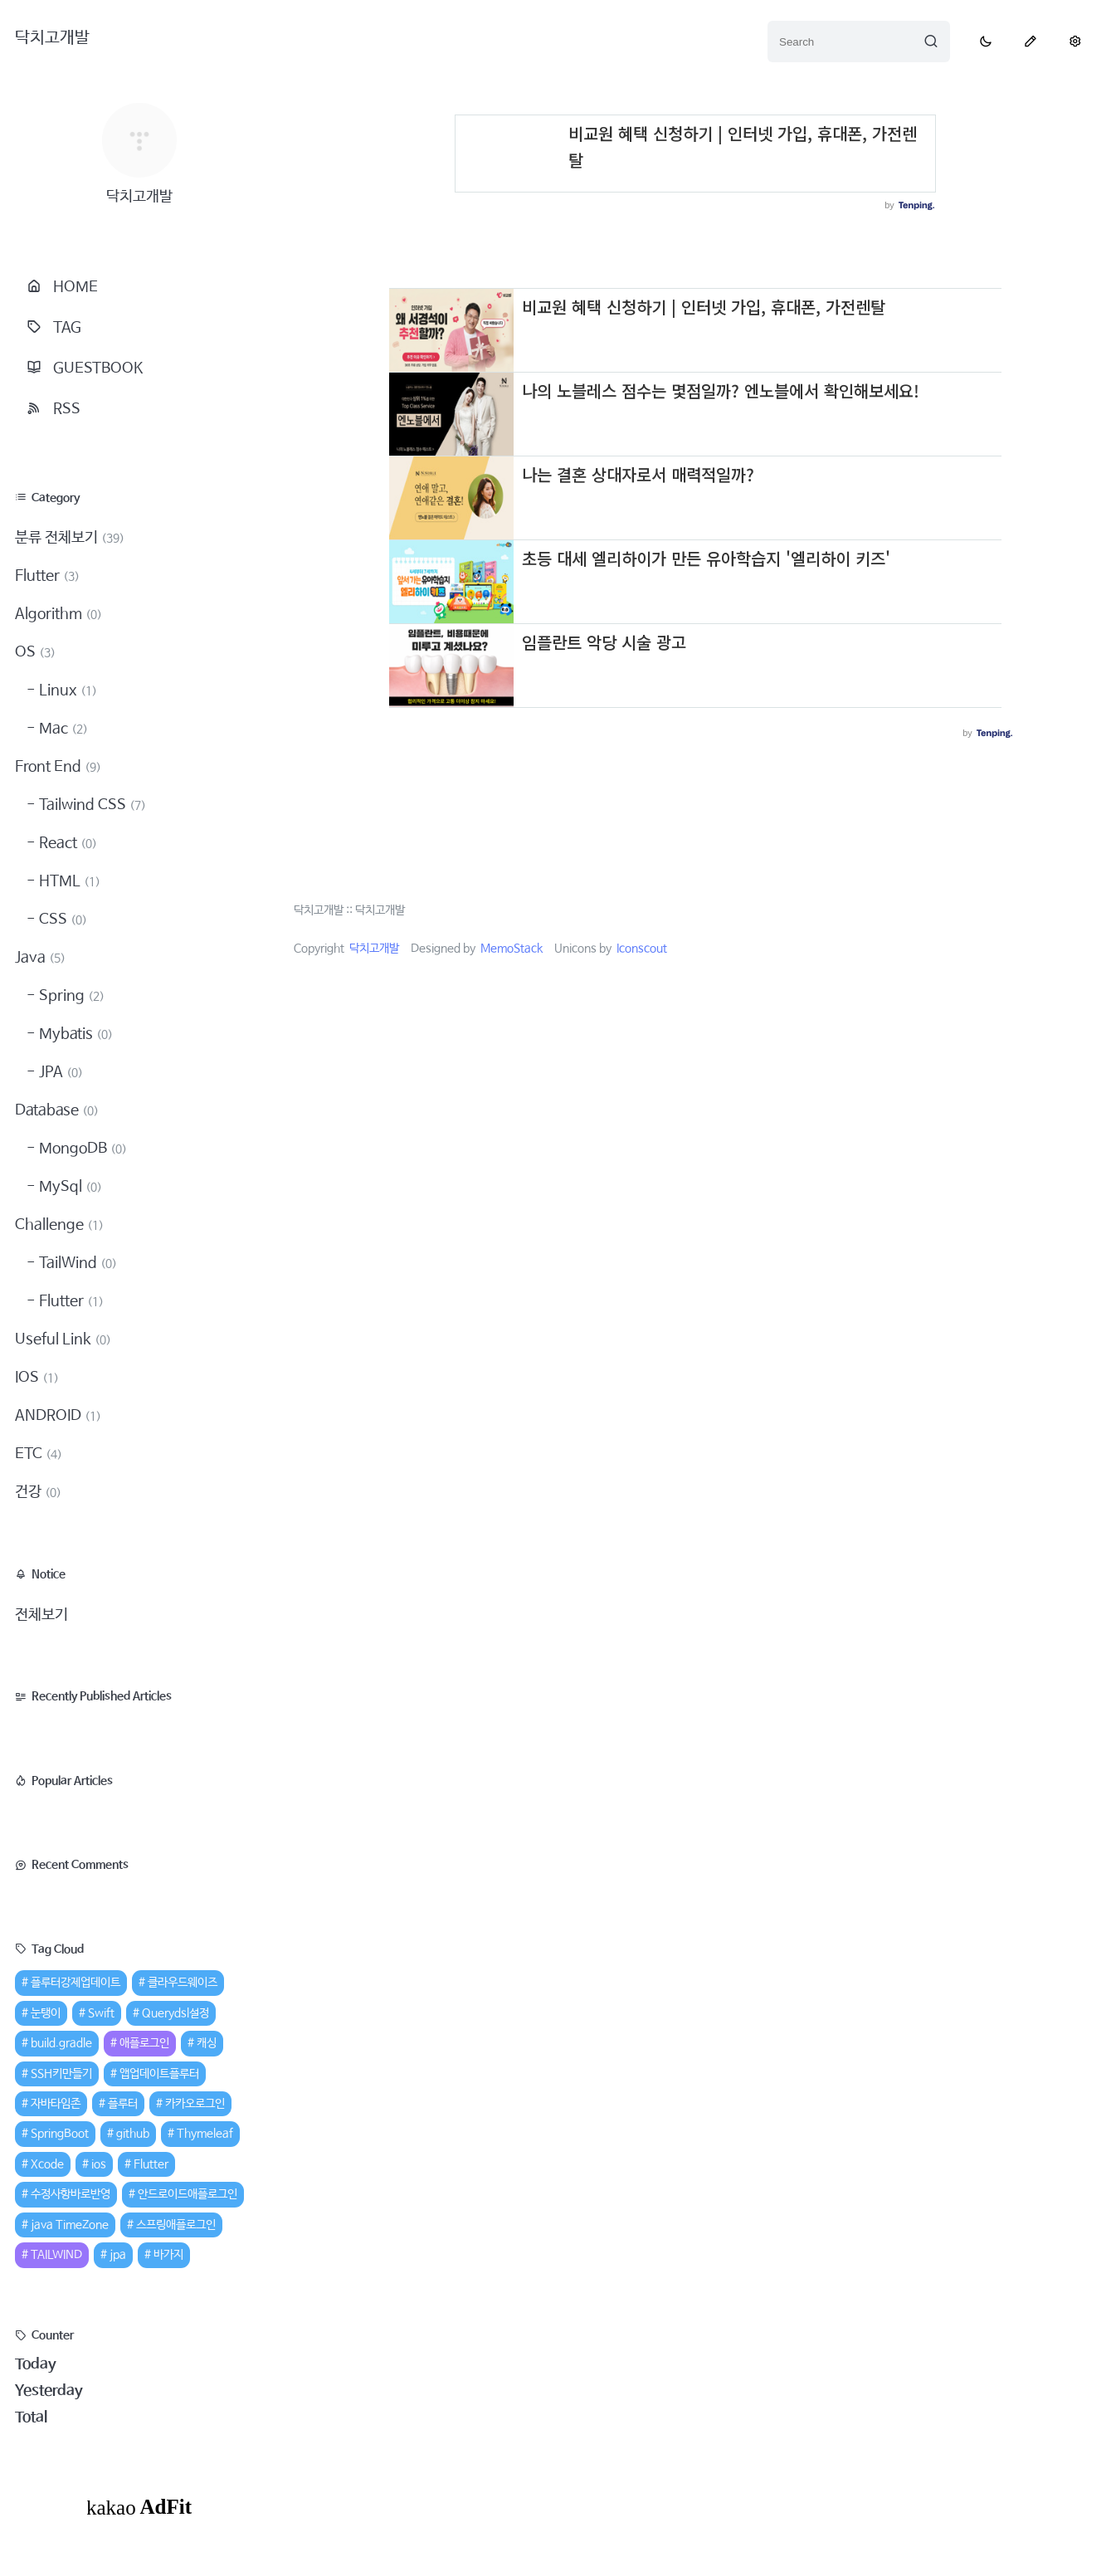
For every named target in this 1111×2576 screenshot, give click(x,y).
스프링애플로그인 (176, 2225)
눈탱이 (46, 2013)
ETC (38, 1454)
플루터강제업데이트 (75, 1982)
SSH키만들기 (61, 2074)
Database (57, 1110)
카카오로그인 (195, 2103)
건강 (38, 1492)
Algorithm (58, 614)
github (132, 2133)
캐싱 (207, 2043)
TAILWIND (56, 2254)
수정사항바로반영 (70, 2194)
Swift (101, 2013)
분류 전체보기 (69, 537)
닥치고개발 (52, 38)
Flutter (47, 576)
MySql (69, 1186)
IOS (37, 1377)
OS (35, 652)
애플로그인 (144, 2043)
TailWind (76, 1263)
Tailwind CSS (91, 805)
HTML (68, 881)
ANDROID (58, 1416)
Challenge (59, 1225)
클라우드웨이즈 (182, 1982)
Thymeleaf (205, 2133)
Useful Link (63, 1339)
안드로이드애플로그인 (187, 2194)
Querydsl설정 (175, 2013)
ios (98, 2164)
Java (40, 957)
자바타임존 (55, 2103)
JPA (59, 1072)
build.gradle (61, 2043)
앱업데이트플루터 (159, 2074)
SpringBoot (60, 2133)
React (66, 843)
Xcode (47, 2164)
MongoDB (81, 1148)
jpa (118, 2254)
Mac (62, 728)
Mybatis (74, 1034)
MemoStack (511, 948)
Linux (66, 690)
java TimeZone (70, 2225)
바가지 (168, 2254)
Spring (70, 996)
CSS (61, 919)
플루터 (123, 2103)
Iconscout (641, 948)
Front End (58, 767)
